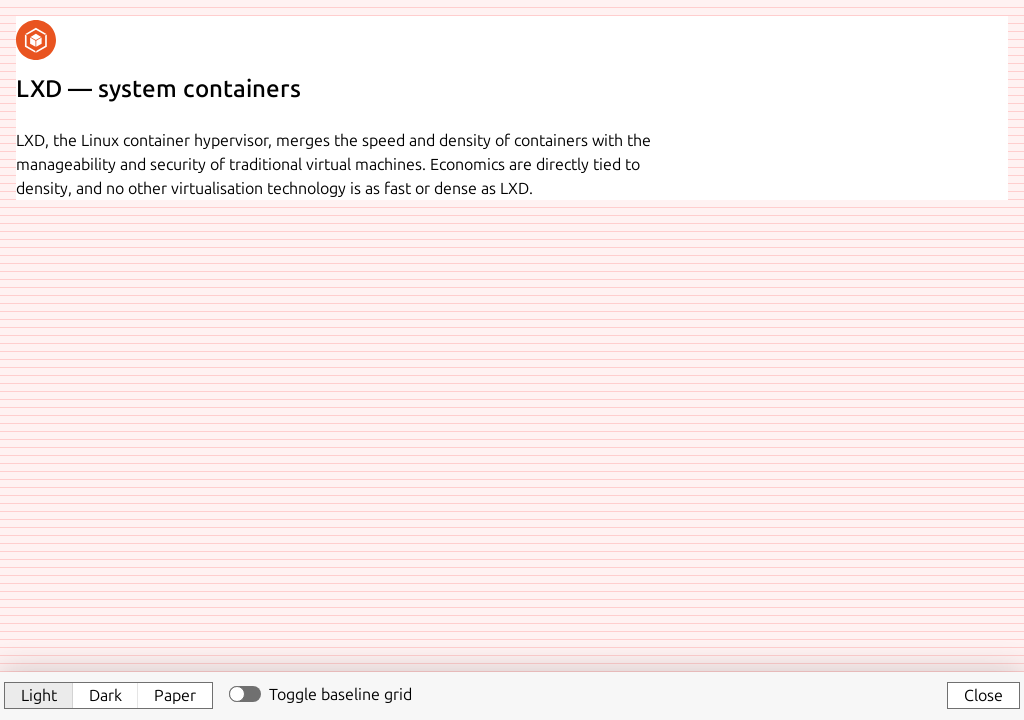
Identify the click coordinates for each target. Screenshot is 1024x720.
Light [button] (39, 695)
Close (983, 695)
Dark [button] (105, 695)
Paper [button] (175, 695)
